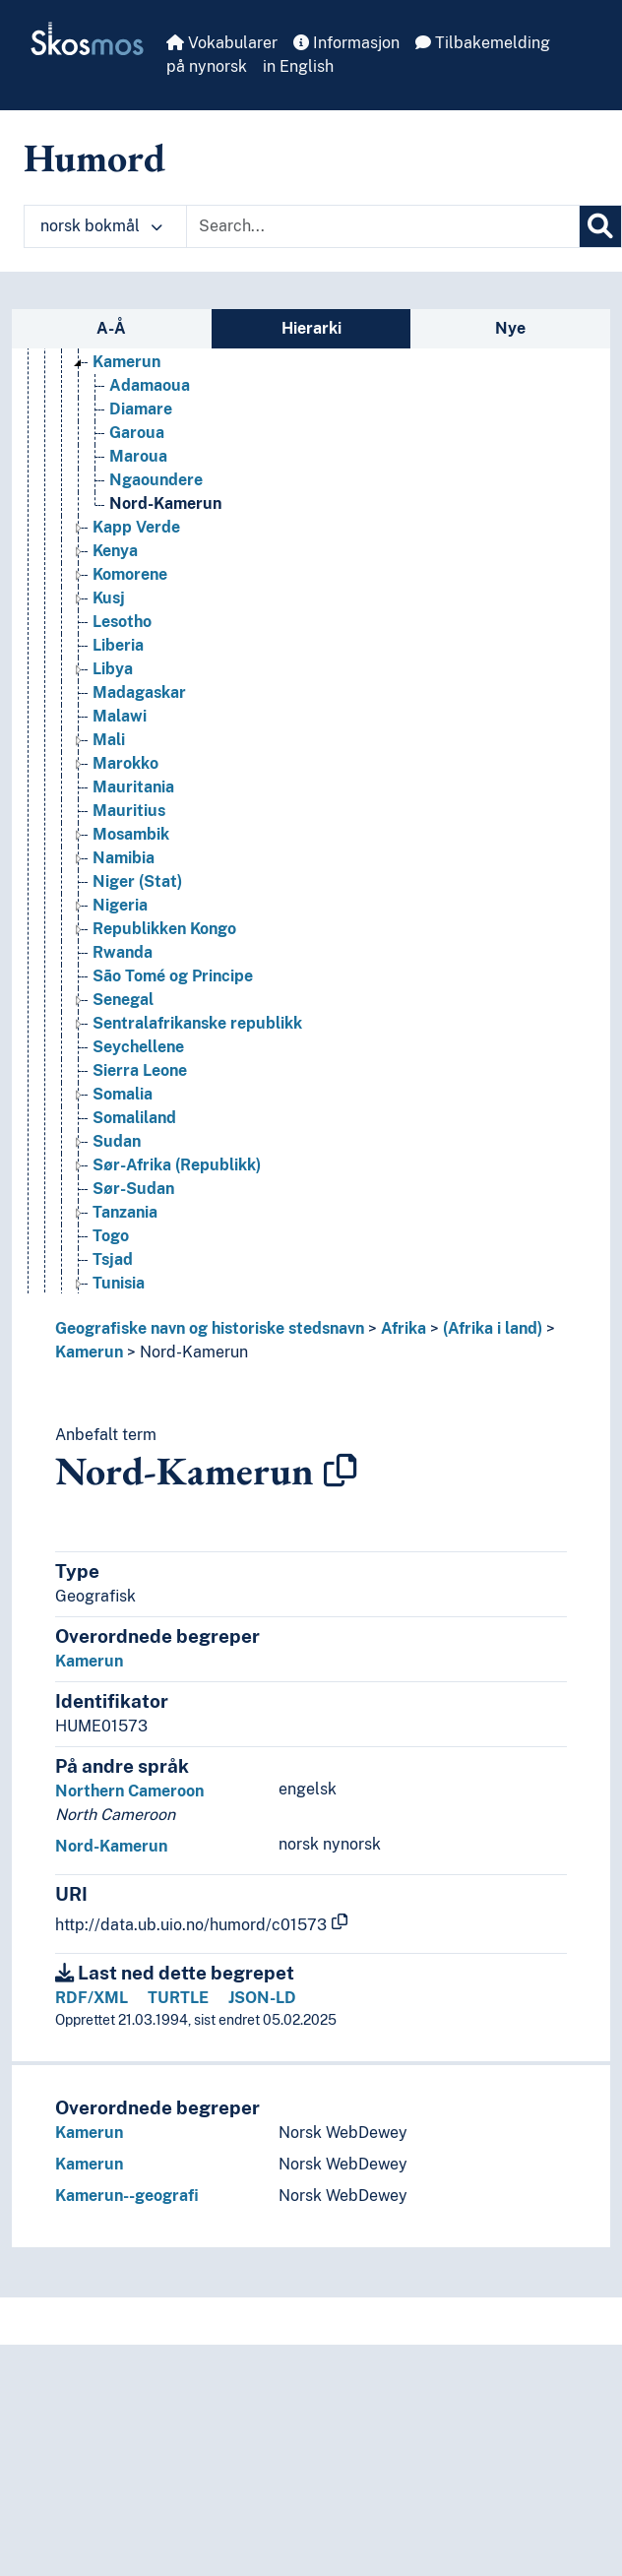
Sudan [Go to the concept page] (117, 1141)
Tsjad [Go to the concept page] (113, 1259)
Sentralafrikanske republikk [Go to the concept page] (197, 1023)
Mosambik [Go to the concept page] (131, 834)
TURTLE (178, 1997)
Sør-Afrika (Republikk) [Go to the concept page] (177, 1165)
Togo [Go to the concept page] (111, 1235)
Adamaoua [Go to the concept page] (149, 385)
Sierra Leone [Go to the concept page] (140, 1070)
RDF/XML (91, 1997)
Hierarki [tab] (311, 328)
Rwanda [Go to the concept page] (123, 952)
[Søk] (600, 226)
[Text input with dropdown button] (383, 226)
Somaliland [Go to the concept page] (134, 1117)
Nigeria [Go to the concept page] (120, 905)
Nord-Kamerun (194, 1352)
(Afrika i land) (492, 1328)
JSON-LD (262, 1997)
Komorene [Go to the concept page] (130, 574)
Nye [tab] (510, 328)
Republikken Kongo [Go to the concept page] (164, 928)
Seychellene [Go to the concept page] (138, 1046)
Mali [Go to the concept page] (109, 739)
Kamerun (89, 1352)
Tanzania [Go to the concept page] (125, 1212)
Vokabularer (222, 42)
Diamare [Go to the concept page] (140, 409)
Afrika (403, 1328)
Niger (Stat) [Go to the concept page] (137, 881)
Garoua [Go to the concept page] (136, 432)
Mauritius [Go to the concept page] (129, 810)
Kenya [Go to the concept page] (115, 550)
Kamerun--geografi (127, 2195)
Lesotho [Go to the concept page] (122, 621)
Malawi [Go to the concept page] (120, 716)
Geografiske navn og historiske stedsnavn (209, 1328)
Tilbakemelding (482, 42)
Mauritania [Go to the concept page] (133, 787)
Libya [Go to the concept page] (113, 669)
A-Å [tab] (111, 328)
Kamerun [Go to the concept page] (126, 361)
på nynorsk (206, 66)
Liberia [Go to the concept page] (118, 645)
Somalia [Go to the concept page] (123, 1094)
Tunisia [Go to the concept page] (119, 1283)
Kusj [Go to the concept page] (109, 598)
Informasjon (346, 42)
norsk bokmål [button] (101, 226)
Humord (94, 157)
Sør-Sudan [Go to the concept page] (133, 1188)
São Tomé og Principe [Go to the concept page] (173, 976)
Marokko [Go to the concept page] (125, 763)
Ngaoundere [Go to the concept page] (156, 480)
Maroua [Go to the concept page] (138, 456)
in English (298, 66)
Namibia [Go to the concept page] (124, 857)
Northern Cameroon (129, 1791)
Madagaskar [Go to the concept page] (139, 692)
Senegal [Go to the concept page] (123, 999)
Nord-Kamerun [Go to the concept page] (165, 503)
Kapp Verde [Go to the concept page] (136, 527)
